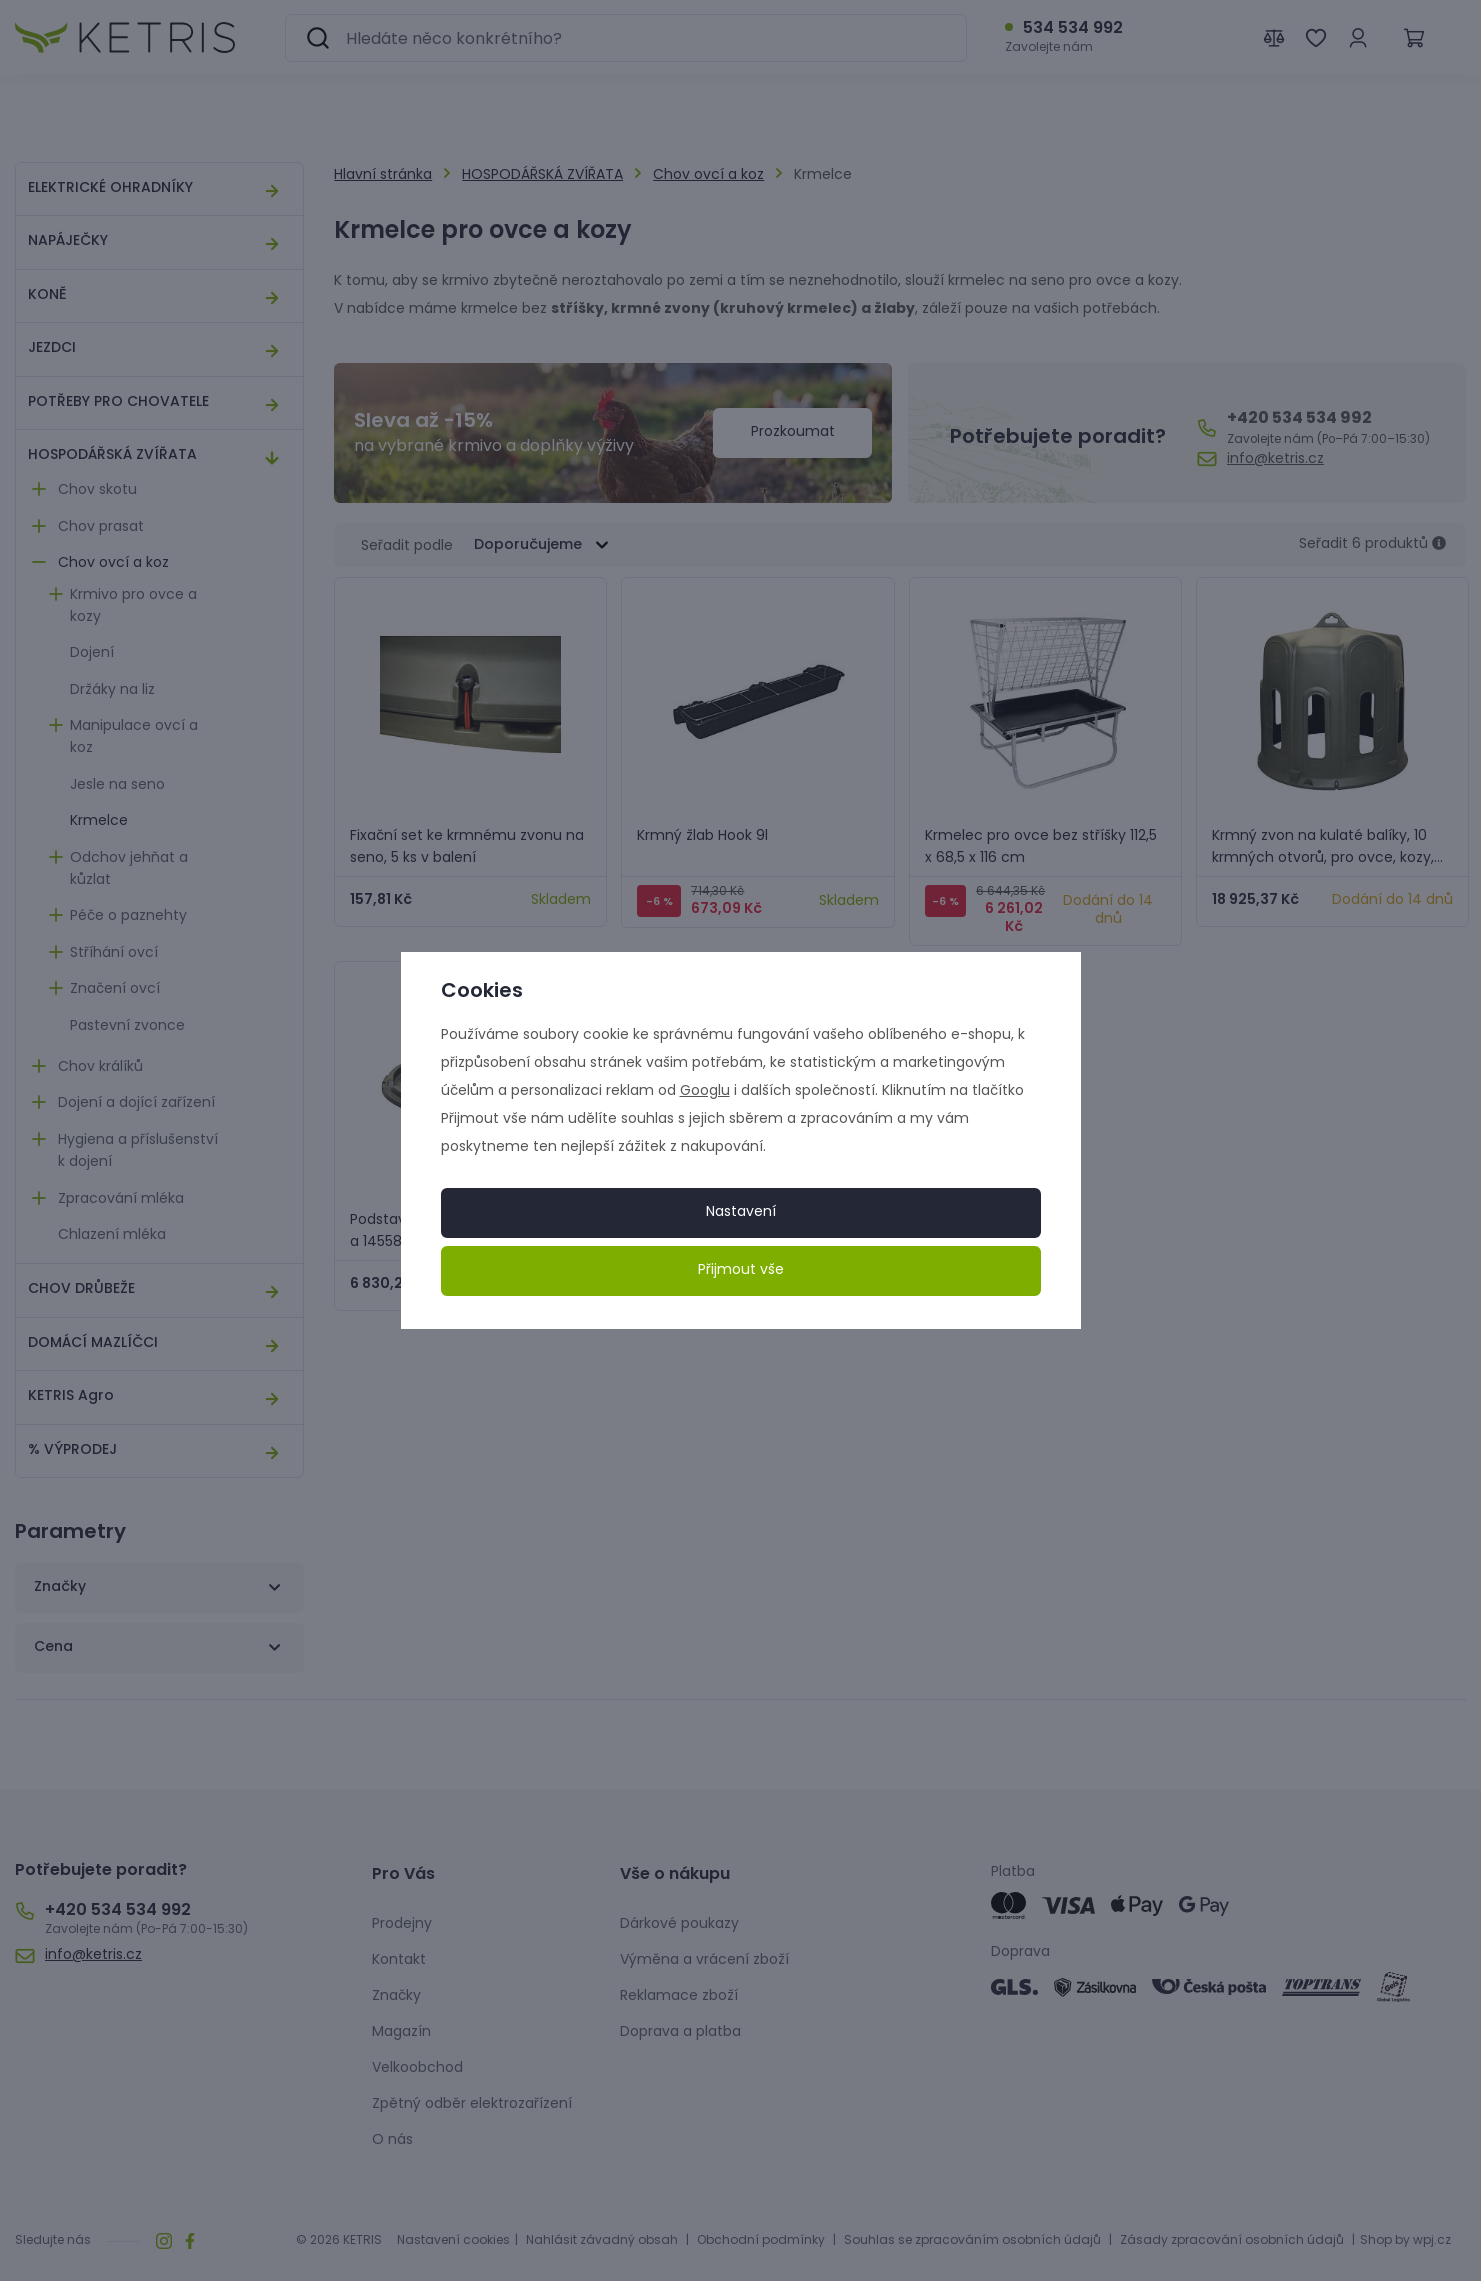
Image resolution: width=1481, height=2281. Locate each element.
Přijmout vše (741, 1270)
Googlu (705, 1091)
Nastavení (741, 1212)
